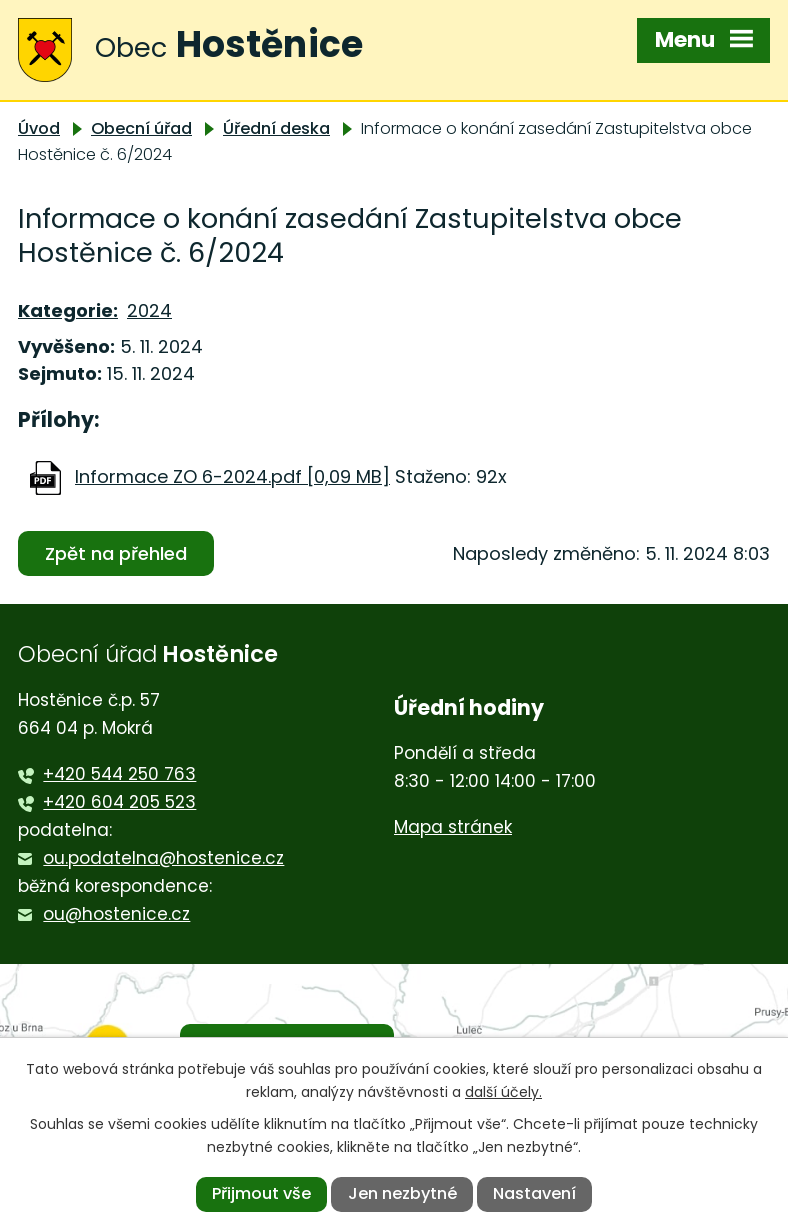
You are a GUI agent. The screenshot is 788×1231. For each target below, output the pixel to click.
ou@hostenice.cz (116, 914)
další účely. (503, 1092)
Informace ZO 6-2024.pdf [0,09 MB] (232, 476)
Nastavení (534, 1193)
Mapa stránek (453, 827)
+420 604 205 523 (119, 802)
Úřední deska (276, 128)
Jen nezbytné (402, 1193)
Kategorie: (68, 310)
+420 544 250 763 (119, 774)
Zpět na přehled (116, 553)
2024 (149, 310)
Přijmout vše (261, 1193)
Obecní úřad (141, 128)
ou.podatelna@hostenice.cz (163, 858)
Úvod (39, 128)
